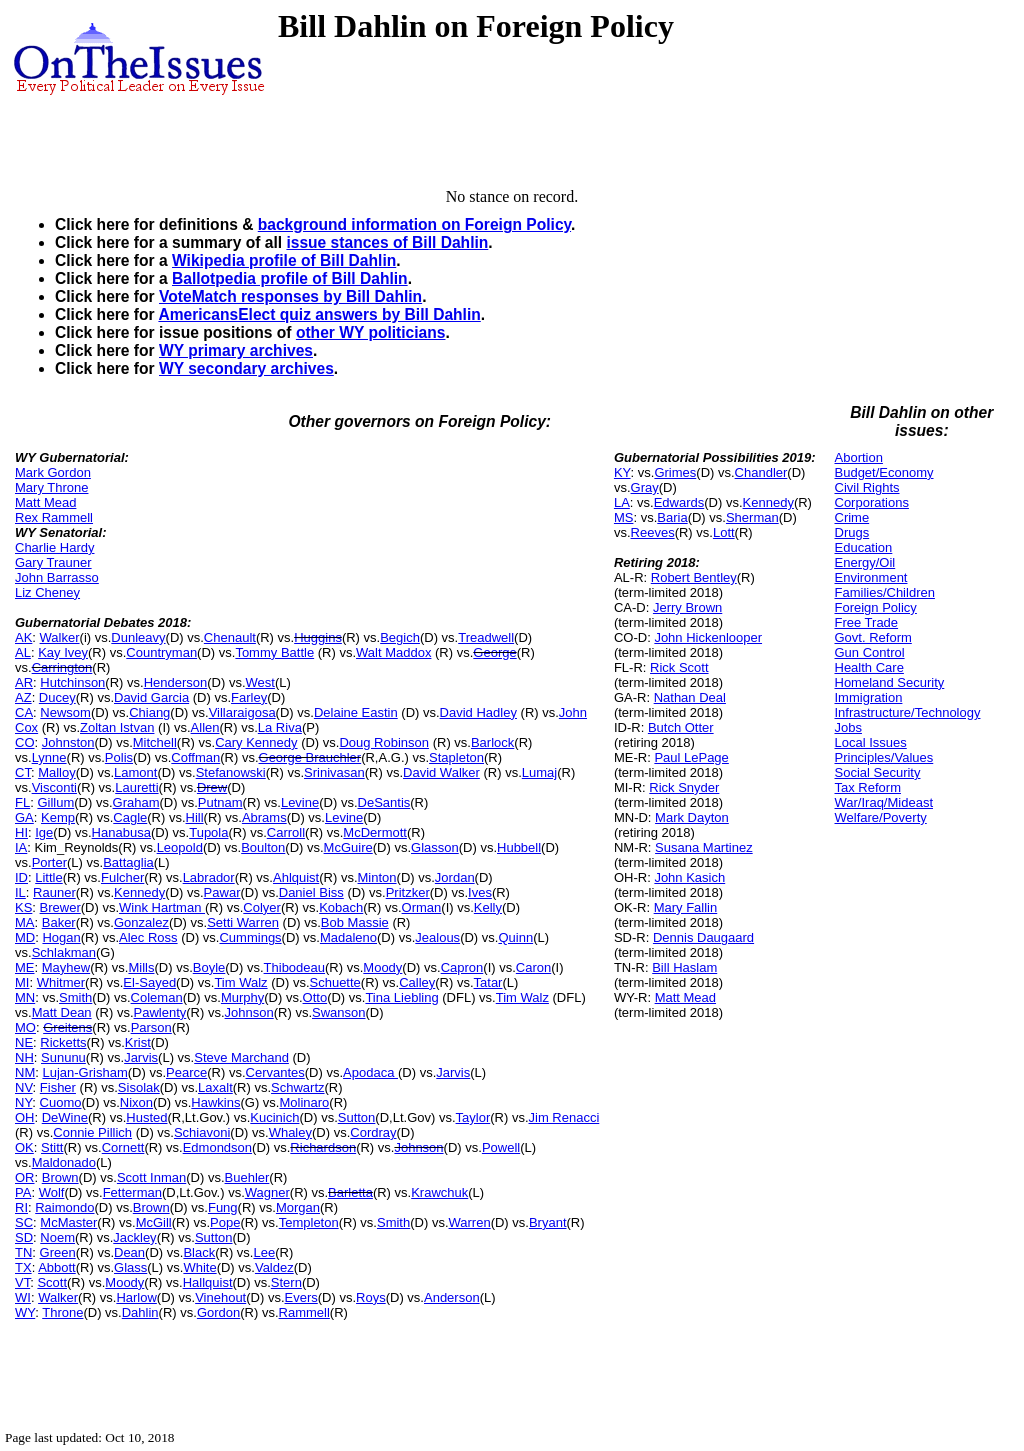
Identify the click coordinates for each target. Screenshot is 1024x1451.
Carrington (62, 667)
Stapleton (456, 757)
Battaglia (128, 862)
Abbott (57, 1267)
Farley (249, 697)
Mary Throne (51, 487)
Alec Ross (148, 937)
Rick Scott (679, 667)
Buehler (247, 1177)
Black (199, 1252)
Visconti (54, 787)
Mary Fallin (686, 907)
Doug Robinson (384, 742)
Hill (195, 817)
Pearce (186, 1072)
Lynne (49, 757)
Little (48, 877)
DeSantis (384, 802)
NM (25, 1072)
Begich (400, 637)
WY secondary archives (246, 368)
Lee (264, 1252)
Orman (422, 907)
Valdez (274, 1267)
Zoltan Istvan (117, 727)
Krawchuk (439, 1192)
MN (25, 997)
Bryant (548, 1222)
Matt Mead (45, 502)
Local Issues (871, 742)
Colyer (262, 907)
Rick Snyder (684, 787)
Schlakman (64, 952)
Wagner (267, 1192)
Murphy (242, 997)
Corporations (872, 502)
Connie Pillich (92, 1132)
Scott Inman (151, 1177)
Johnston (68, 742)
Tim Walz (240, 982)
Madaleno (348, 937)
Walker (60, 637)
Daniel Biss (311, 892)
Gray (645, 487)
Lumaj (539, 772)
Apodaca (370, 1072)
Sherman (752, 517)
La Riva (280, 727)
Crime (852, 517)
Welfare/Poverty (881, 817)
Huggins (318, 637)
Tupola (208, 832)
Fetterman (132, 1192)
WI (23, 1297)
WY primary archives (236, 350)
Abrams (264, 817)
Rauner (54, 892)
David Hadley (478, 712)
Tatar (488, 982)
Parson (151, 1027)
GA (24, 817)
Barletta (350, 1192)
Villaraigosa (242, 712)
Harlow (136, 1297)
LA (622, 502)
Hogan (61, 937)
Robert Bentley (694, 577)
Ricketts (63, 1042)
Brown (60, 1177)
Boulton (263, 847)
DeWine (65, 1117)
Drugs (852, 532)
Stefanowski (231, 772)
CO (25, 742)
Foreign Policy (876, 607)
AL (23, 652)
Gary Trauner (53, 562)
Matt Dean (62, 1012)
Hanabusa (121, 832)
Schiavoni (202, 1132)
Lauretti (136, 787)
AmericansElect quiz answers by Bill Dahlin (319, 314)
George (494, 652)
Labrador (209, 877)
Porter (49, 862)
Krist (138, 1042)
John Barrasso (57, 577)
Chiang (149, 712)
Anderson (452, 1297)
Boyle (209, 967)
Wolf (52, 1192)
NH (24, 1057)
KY (622, 472)
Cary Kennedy (256, 742)
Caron (533, 967)
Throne (62, 1312)
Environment (871, 577)
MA (25, 922)
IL (20, 892)
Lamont (135, 772)
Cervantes (275, 1072)
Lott (724, 532)
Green (58, 1252)
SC (24, 1222)
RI (21, 1207)
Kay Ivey (63, 652)
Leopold (180, 847)
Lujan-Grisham (84, 1072)
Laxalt (215, 1087)
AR (24, 682)
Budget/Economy (884, 472)
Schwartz (297, 1087)
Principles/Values (884, 757)
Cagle (130, 817)
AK (23, 637)
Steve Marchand (241, 1057)
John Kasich (689, 877)
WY (25, 1312)
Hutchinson (72, 682)
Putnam (220, 802)
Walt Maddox (393, 652)
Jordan (455, 877)
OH (25, 1117)
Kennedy (139, 892)
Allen (205, 727)
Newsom (65, 712)
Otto (315, 997)
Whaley (290, 1132)
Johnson (249, 1012)
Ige (44, 832)
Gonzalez (141, 922)
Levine (300, 802)
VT (22, 1282)
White (199, 1267)
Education (864, 547)
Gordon (218, 1312)
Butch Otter (681, 727)
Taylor (473, 1117)
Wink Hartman (162, 907)
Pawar (222, 892)
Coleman (157, 997)
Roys (371, 1297)
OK (24, 1147)
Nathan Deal (690, 697)
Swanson (338, 1012)
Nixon (136, 1102)
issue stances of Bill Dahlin (387, 242)
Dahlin (140, 1312)
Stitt (52, 1147)
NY (23, 1102)
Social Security (878, 772)
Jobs (848, 727)
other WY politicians (371, 332)
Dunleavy (138, 637)
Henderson (176, 682)
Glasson (435, 847)
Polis (119, 757)
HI (21, 832)
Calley (417, 982)
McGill (154, 1222)
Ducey (57, 697)
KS (23, 907)
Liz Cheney (47, 592)
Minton (377, 877)
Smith (75, 997)
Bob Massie (355, 922)
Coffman (195, 757)
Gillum (55, 802)
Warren (470, 1222)
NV (24, 1087)
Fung (223, 1207)
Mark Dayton (692, 817)
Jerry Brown (687, 607)
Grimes (675, 472)
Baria (672, 517)
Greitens (67, 1027)
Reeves (653, 532)
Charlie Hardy (54, 547)
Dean (129, 1252)
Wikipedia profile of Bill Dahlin (284, 260)
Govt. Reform (873, 637)
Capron (462, 967)
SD (24, 1237)
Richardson (323, 1147)
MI (22, 982)
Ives (480, 892)
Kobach (341, 907)
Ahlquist (296, 877)
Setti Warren (243, 922)
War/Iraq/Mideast (884, 802)
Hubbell (519, 847)
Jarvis (141, 1057)
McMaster (68, 1222)
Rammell (304, 1312)
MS (624, 517)
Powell (501, 1147)
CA (24, 712)
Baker (59, 922)
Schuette (335, 982)
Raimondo (64, 1207)
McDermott (375, 832)
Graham (136, 802)
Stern (286, 1282)
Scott (52, 1282)
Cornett (123, 1147)
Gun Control (870, 652)
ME (25, 967)
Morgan (298, 1207)
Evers (301, 1297)
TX (23, 1267)
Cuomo (61, 1102)
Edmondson (217, 1147)
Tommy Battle (274, 652)
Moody (382, 967)
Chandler (761, 472)
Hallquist (208, 1282)
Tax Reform (868, 787)
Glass (130, 1267)
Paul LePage (691, 757)
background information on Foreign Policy (414, 224)
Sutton (357, 1117)
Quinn (515, 937)
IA (21, 847)
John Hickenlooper (708, 637)
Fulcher (122, 877)
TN (23, 1252)
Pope (225, 1222)
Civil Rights (867, 487)
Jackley (134, 1237)
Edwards (679, 502)
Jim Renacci (564, 1117)
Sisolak (139, 1087)
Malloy (57, 772)
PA (23, 1192)
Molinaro (304, 1102)
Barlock (492, 742)
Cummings (250, 937)
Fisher (58, 1087)
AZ (23, 697)
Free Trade (867, 622)
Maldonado (64, 1162)
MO (25, 1027)
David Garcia (151, 697)
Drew (212, 787)
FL (22, 802)
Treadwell (486, 637)
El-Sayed (149, 982)
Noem (57, 1237)
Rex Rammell (54, 517)
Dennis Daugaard (703, 937)
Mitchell (155, 742)
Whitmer (61, 982)
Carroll (286, 832)
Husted (146, 1117)
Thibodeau (294, 967)
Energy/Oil (865, 562)
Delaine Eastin (356, 712)
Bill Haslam (684, 967)
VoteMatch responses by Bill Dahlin (290, 296)
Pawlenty (160, 1012)
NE (24, 1042)
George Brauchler (310, 757)
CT (23, 772)
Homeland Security (890, 682)
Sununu (63, 1057)
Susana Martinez (704, 847)
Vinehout (220, 1297)
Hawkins (215, 1102)
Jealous (437, 937)
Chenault (230, 637)
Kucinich (274, 1117)
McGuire (348, 847)
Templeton (309, 1222)
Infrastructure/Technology (908, 712)
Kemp (58, 817)
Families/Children (885, 592)
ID (21, 877)
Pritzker (408, 892)
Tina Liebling (401, 997)
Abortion (859, 457)
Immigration (869, 697)
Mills (141, 967)
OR (25, 1177)
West (260, 682)
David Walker (441, 772)
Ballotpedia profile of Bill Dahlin (290, 278)
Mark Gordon (53, 472)
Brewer (60, 907)
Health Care (869, 667)
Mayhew (66, 967)
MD (25, 937)
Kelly (488, 907)
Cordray (373, 1132)
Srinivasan (334, 772)
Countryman (161, 652)
